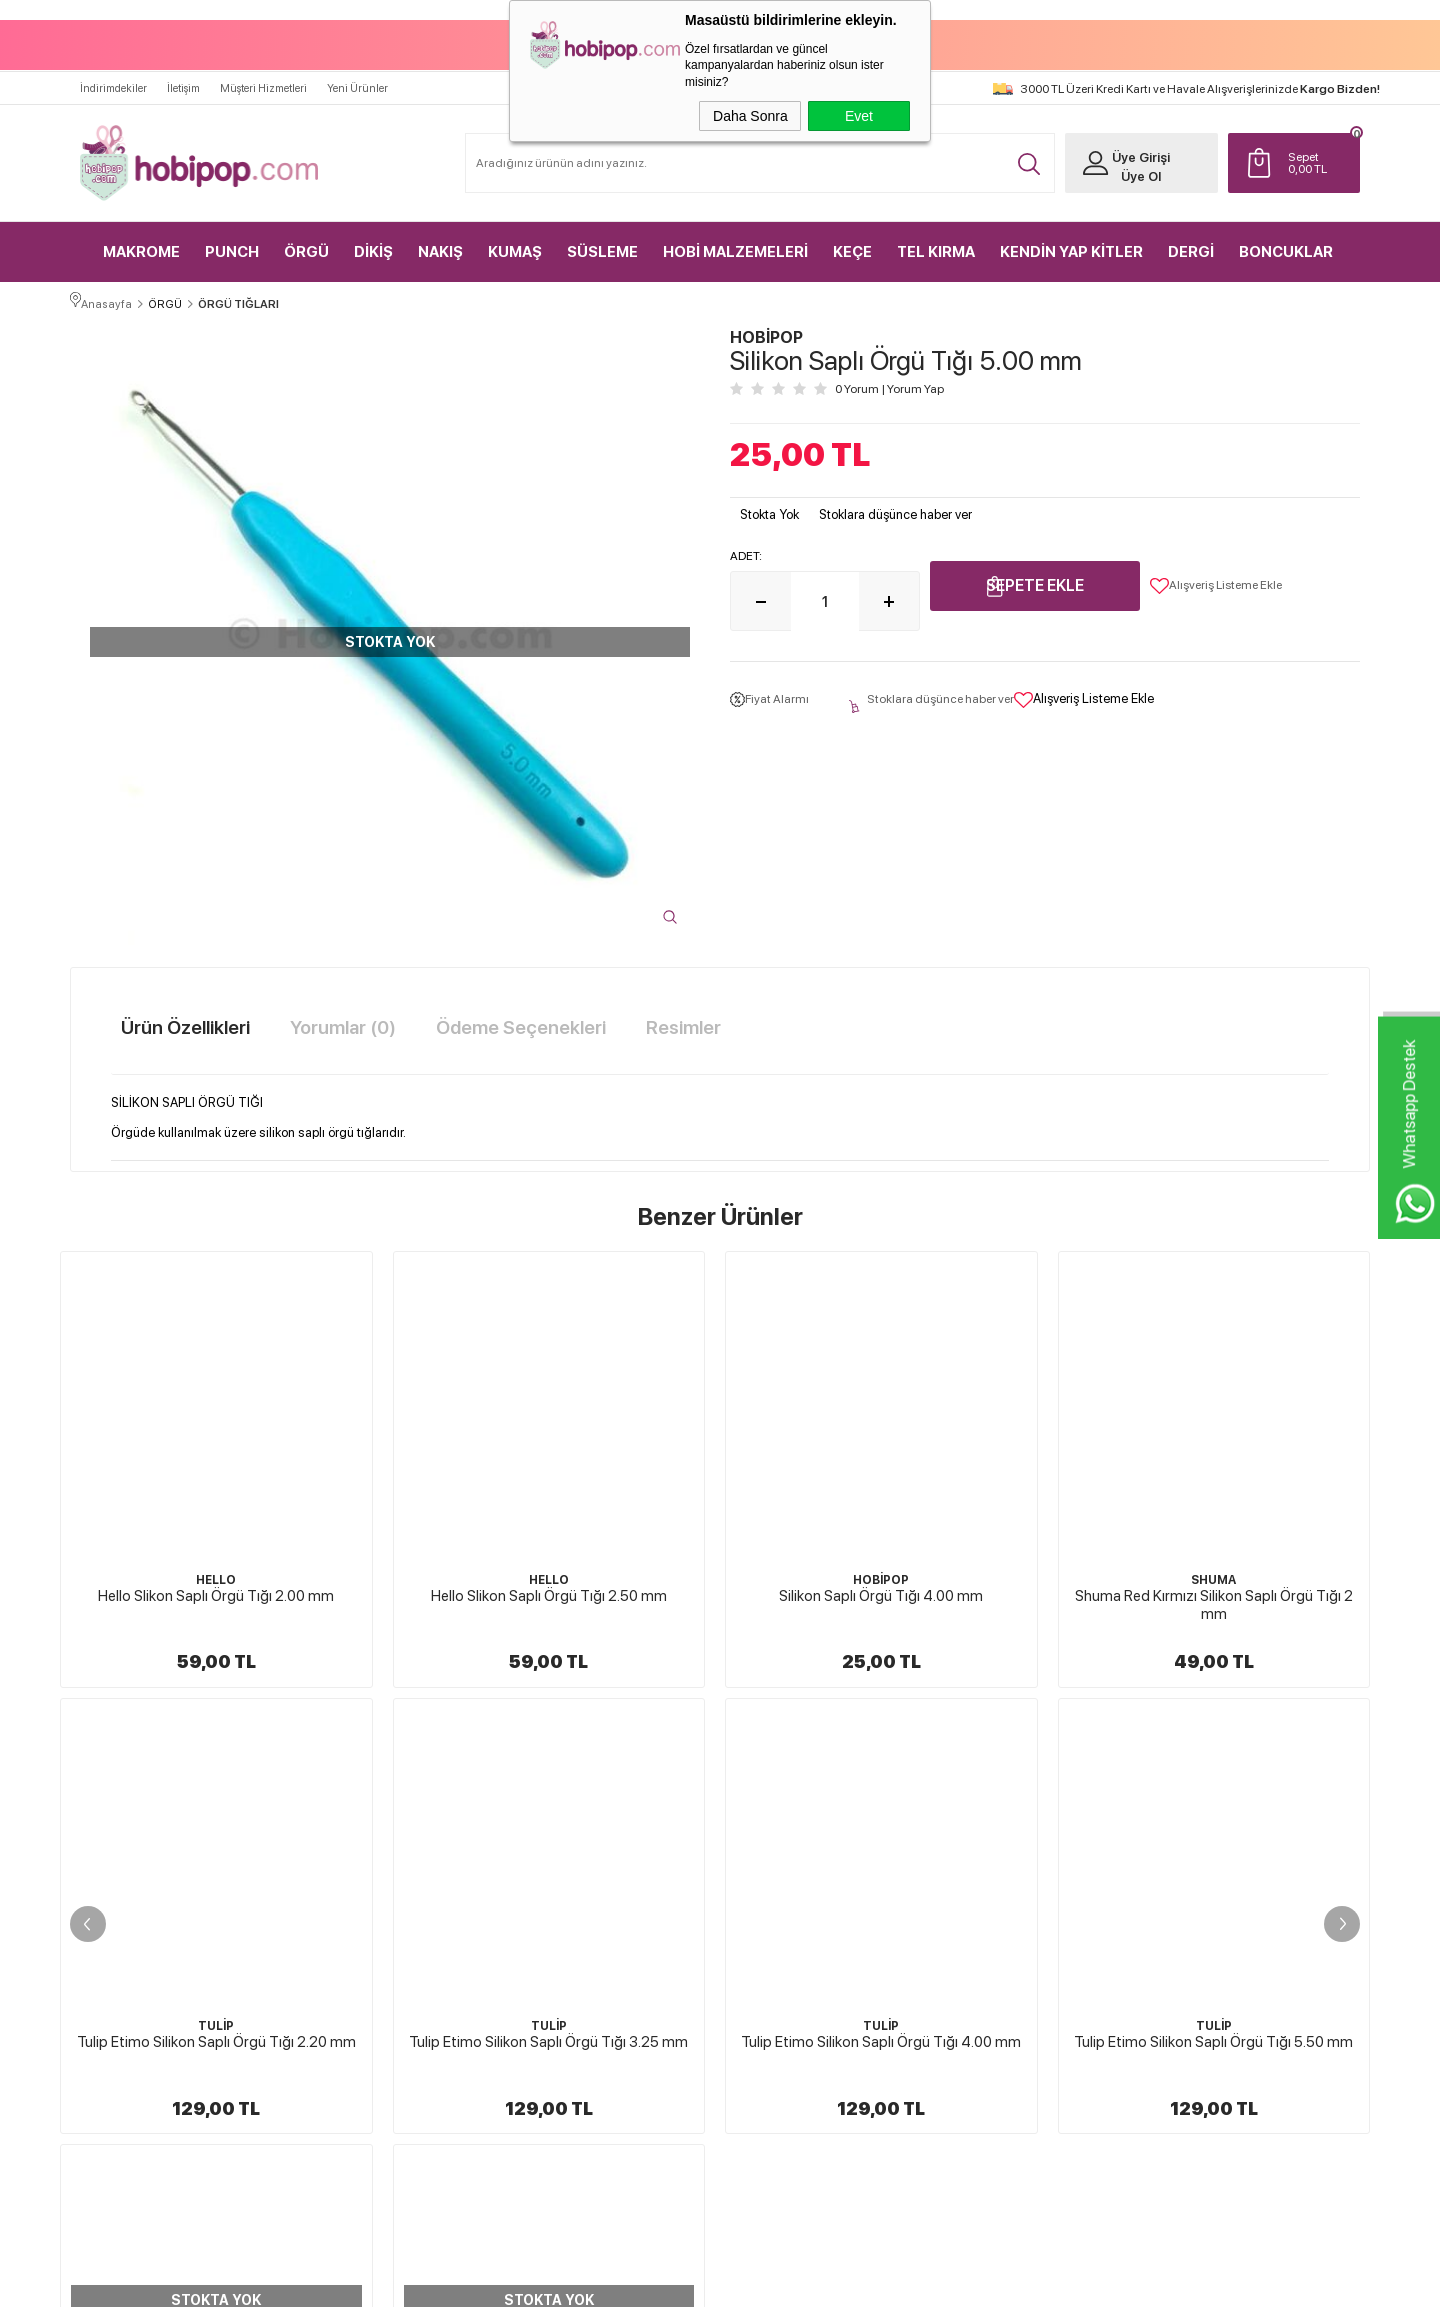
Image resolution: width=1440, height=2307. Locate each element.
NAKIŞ (440, 240)
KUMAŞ (515, 240)
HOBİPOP (549, 1575)
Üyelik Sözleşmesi (786, 1868)
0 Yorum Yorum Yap (889, 385)
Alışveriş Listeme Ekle (1216, 582)
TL (1314, 151)
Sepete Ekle (1035, 581)
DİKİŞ (373, 240)
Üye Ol (1126, 164)
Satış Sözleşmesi (781, 1903)
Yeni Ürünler (357, 76)
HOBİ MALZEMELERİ (735, 240)
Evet (859, 116)
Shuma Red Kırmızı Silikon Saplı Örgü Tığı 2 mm (881, 1600)
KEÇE (852, 240)
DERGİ (1191, 240)
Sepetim (974, 1938)
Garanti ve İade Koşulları (801, 1938)
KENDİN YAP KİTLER (1071, 240)
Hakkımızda (771, 1798)
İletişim (183, 76)
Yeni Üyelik (1195, 1798)
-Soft (620, 2282)
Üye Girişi (1126, 145)
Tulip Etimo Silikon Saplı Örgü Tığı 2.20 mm (1213, 1591)
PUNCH (232, 240)
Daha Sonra (750, 116)
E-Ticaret (666, 2282)
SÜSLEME (602, 240)
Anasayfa (976, 1798)
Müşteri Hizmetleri (263, 76)
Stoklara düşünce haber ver (895, 510)
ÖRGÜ (306, 240)
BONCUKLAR (1286, 240)
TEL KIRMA (936, 240)
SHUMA (881, 1575)
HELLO (216, 1575)
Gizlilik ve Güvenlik (788, 1973)
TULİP (1214, 1575)
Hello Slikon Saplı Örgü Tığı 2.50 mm (216, 1591)
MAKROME (141, 240)
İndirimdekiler (113, 76)
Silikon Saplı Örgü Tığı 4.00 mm (549, 1591)
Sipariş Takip (984, 1973)
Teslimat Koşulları (785, 1833)
